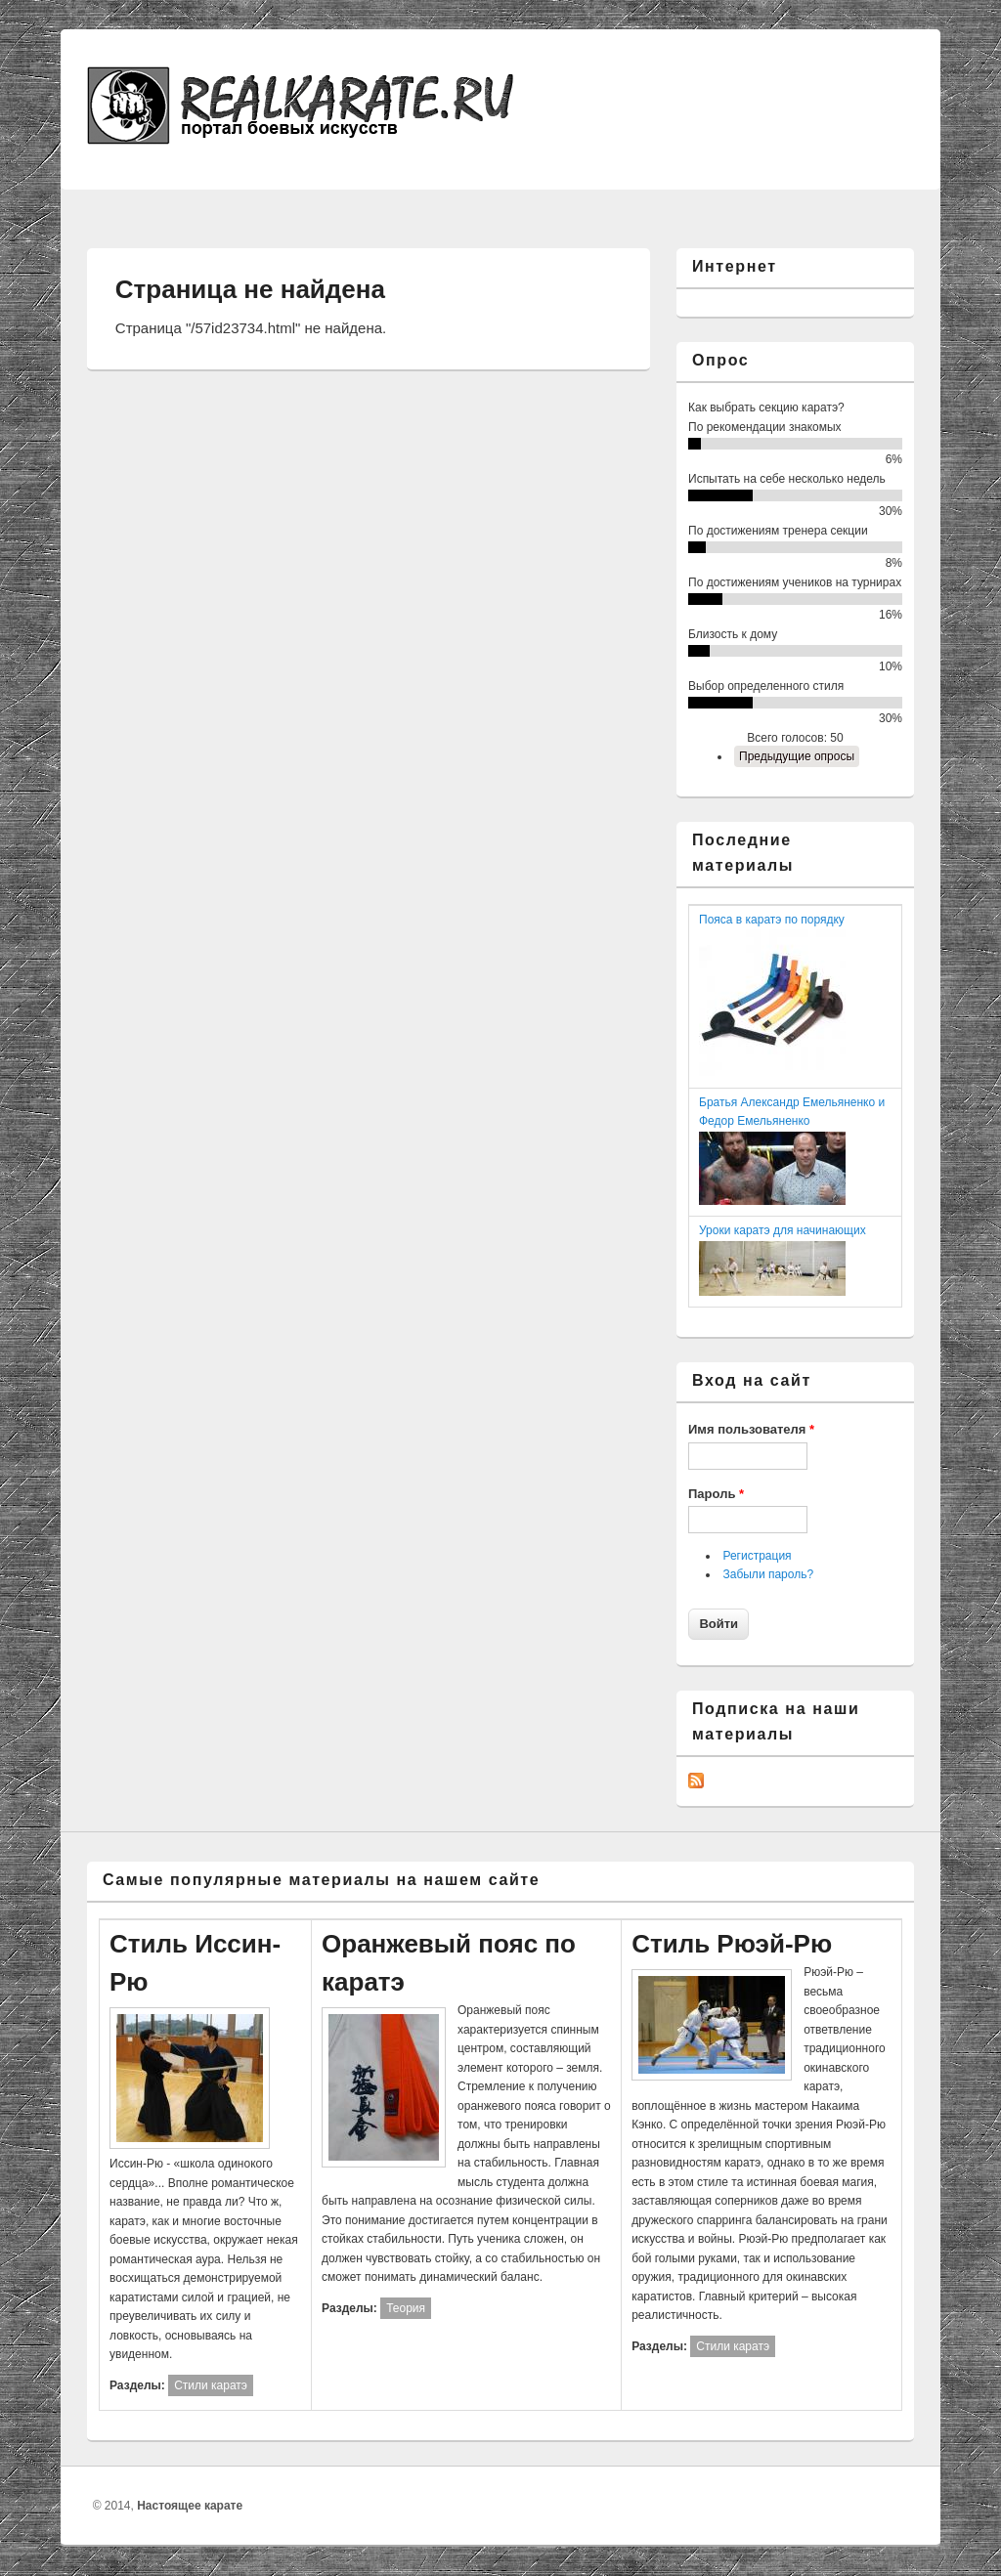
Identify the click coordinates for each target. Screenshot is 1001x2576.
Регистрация (756, 1556)
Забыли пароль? (767, 1574)
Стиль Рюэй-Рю (731, 1943)
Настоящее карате (189, 2505)
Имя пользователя (751, 1429)
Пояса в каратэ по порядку (772, 919)
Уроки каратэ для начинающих (782, 1230)
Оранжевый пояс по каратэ (449, 1962)
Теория (405, 2308)
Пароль (716, 1493)
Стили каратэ (210, 2385)
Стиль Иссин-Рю (195, 1962)
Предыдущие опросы (796, 756)
